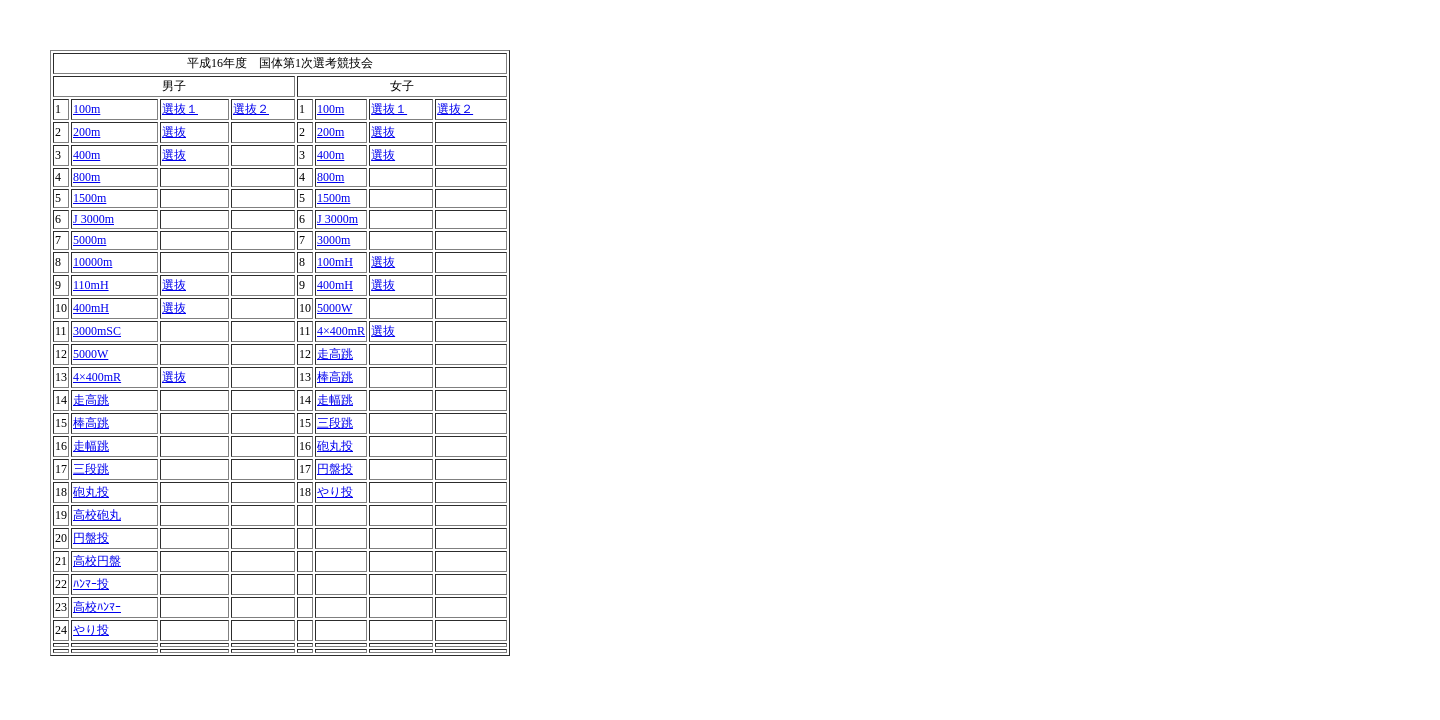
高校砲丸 (97, 515)
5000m (89, 240)
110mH (91, 285)
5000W (334, 308)
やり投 (335, 492)
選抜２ (251, 109)
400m (86, 155)
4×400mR (341, 331)
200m (86, 132)
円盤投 (335, 469)
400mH (335, 285)
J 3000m (93, 219)
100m (86, 109)
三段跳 (335, 423)
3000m (333, 240)
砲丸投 (335, 446)
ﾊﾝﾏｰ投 (91, 584)
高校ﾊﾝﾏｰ (97, 607)
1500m (89, 198)
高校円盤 (97, 561)
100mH (335, 262)
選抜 (174, 132)
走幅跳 (335, 400)
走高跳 (335, 354)
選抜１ (180, 109)
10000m (92, 262)
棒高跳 (335, 377)
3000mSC (97, 331)
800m (86, 177)
